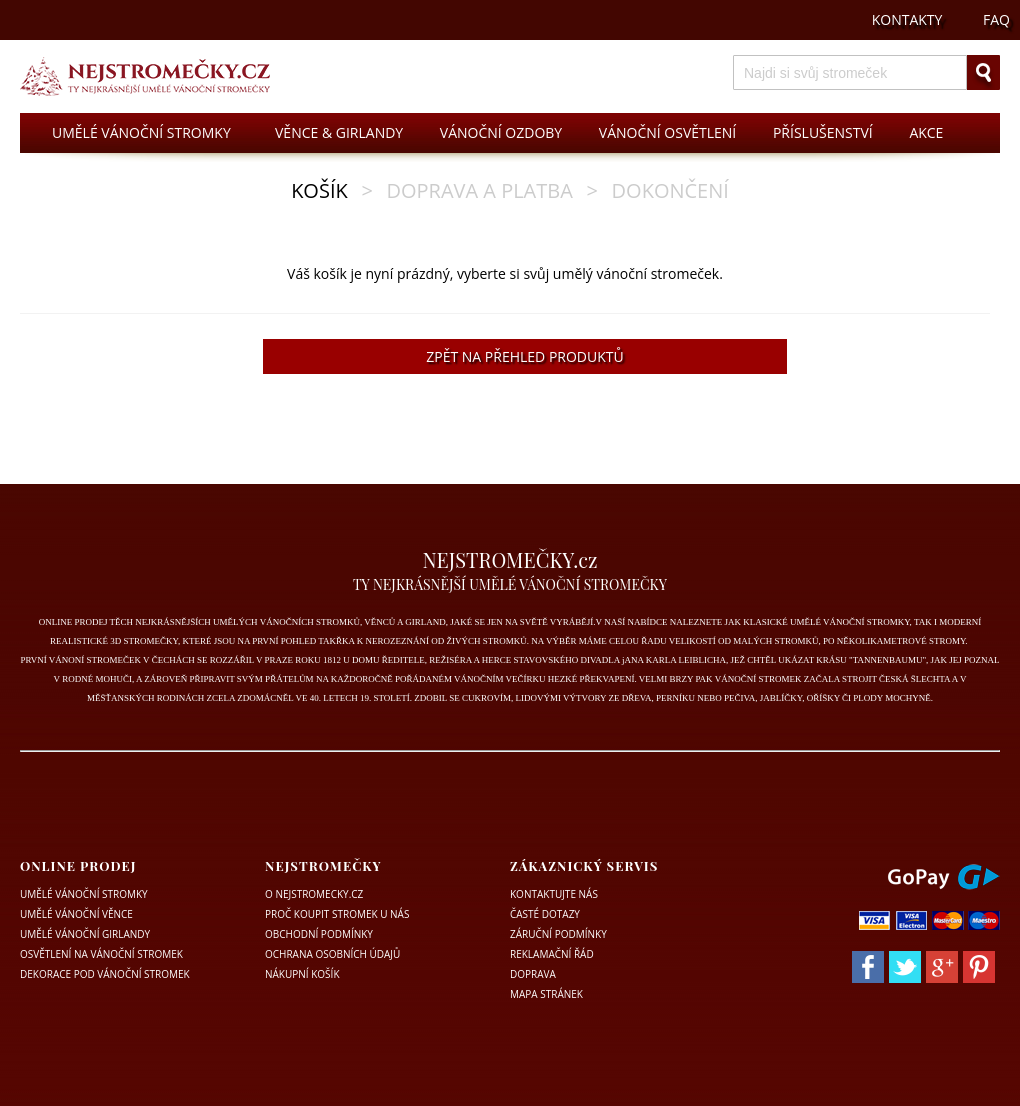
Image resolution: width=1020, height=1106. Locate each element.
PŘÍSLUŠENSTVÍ (823, 132)
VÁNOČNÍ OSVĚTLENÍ (667, 132)
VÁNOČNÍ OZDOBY (501, 132)
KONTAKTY (907, 19)
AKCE (926, 132)
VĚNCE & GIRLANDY (339, 132)
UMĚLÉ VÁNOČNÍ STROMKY (141, 132)
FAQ (996, 19)
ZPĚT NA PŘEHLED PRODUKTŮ (524, 356)
